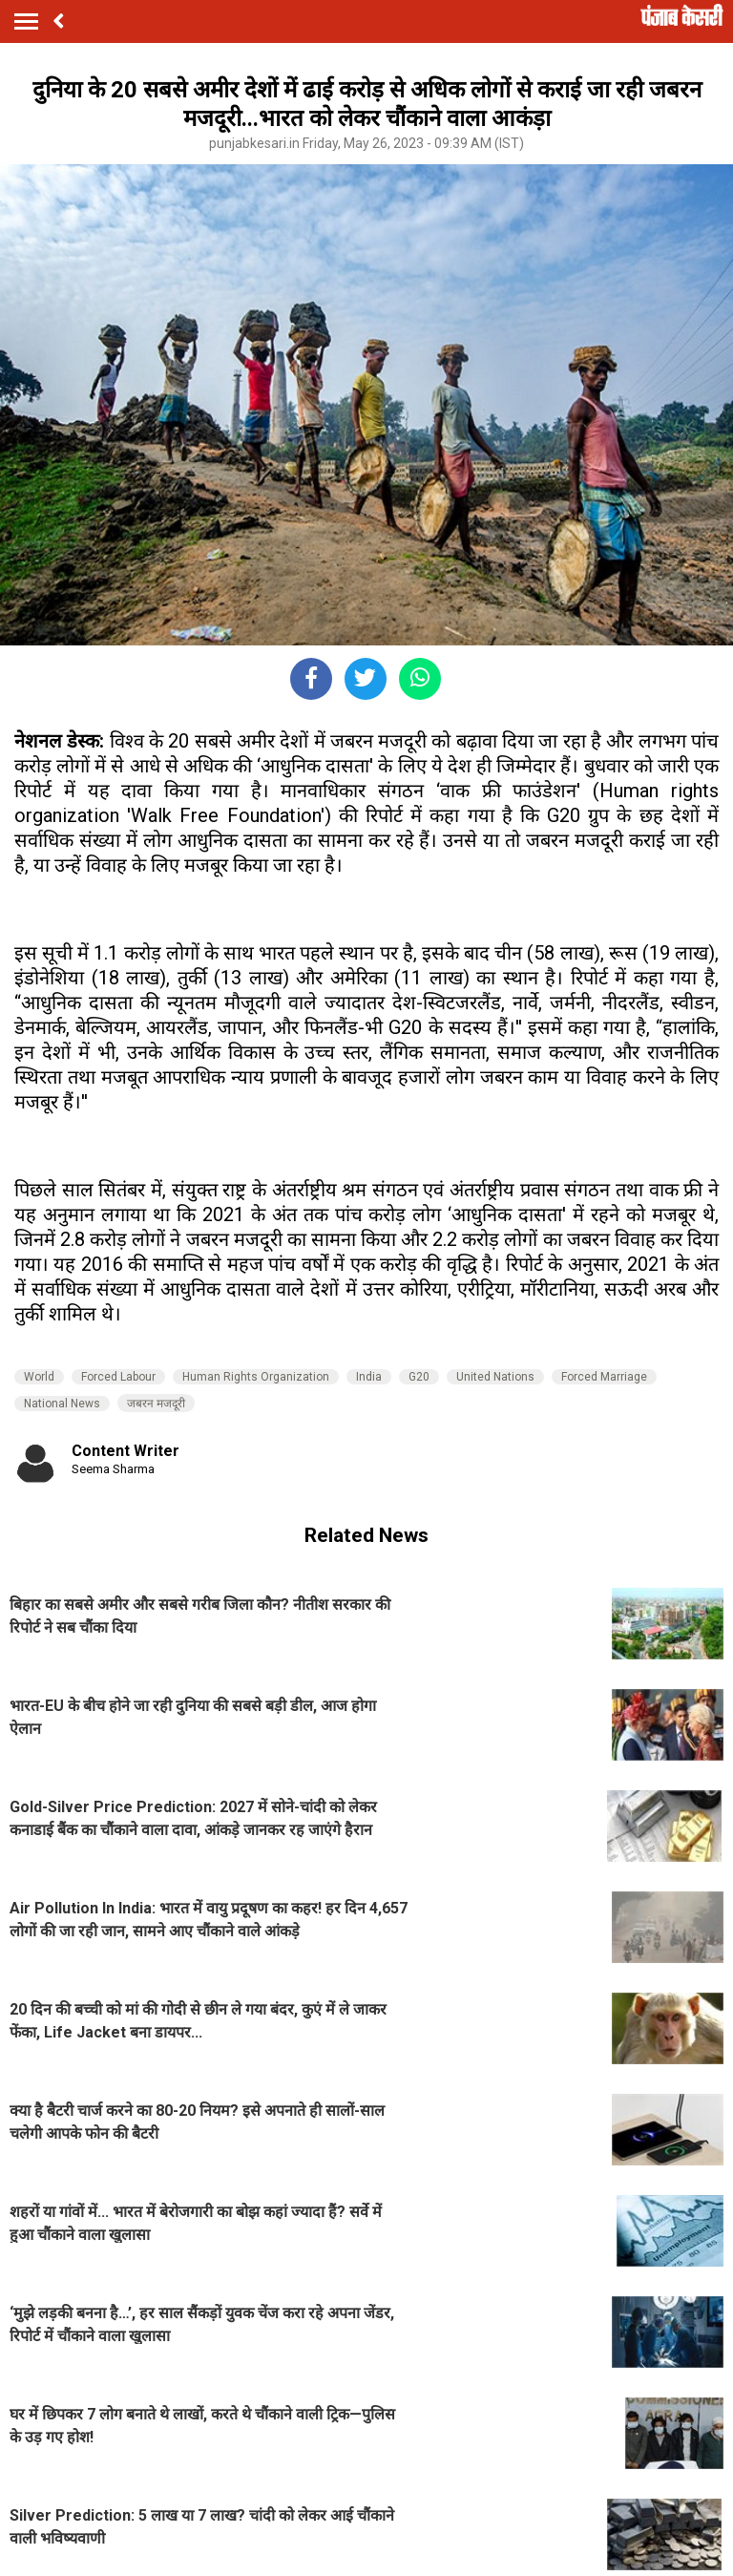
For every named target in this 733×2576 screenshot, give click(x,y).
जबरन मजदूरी (156, 1403)
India (369, 1376)
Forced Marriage (604, 1376)
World (39, 1376)
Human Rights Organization (255, 1376)
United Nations (495, 1376)
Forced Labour (118, 1376)
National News (62, 1403)
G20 (418, 1376)
